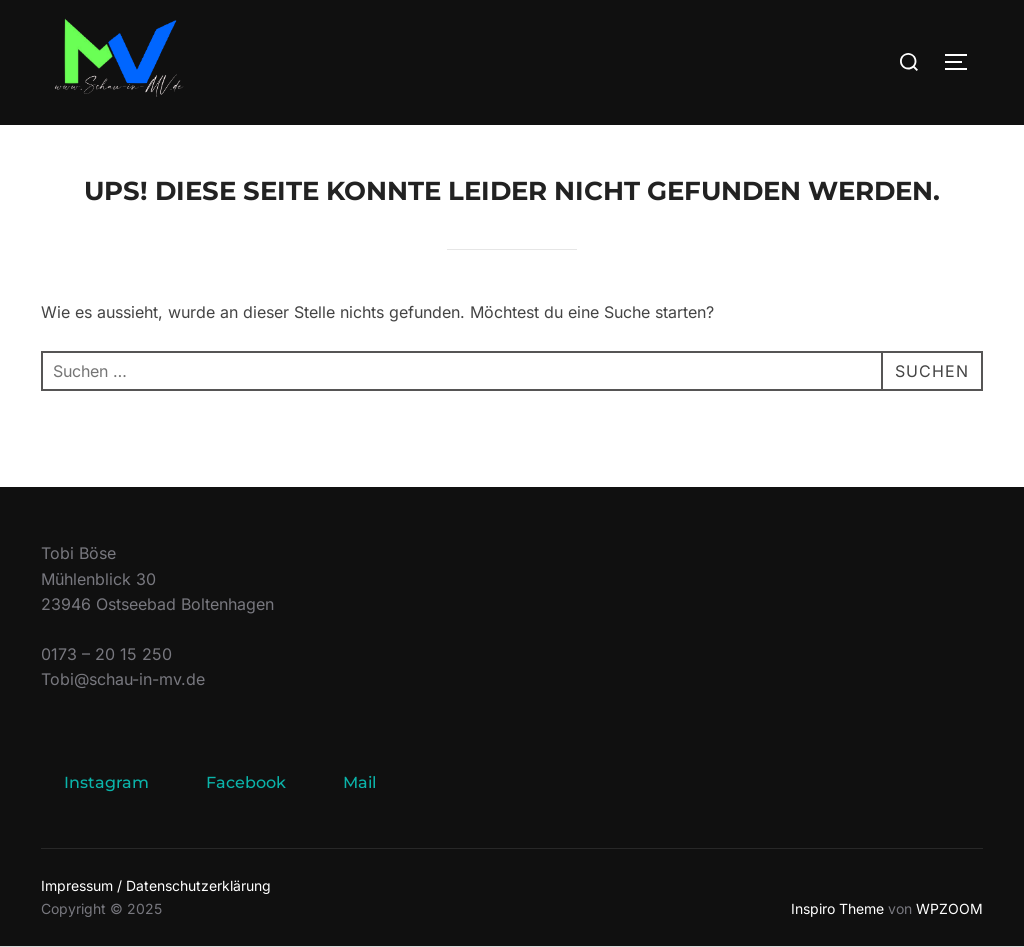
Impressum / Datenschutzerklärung (156, 885)
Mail (359, 782)
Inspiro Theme (837, 908)
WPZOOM (949, 908)
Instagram (106, 782)
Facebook (246, 782)
